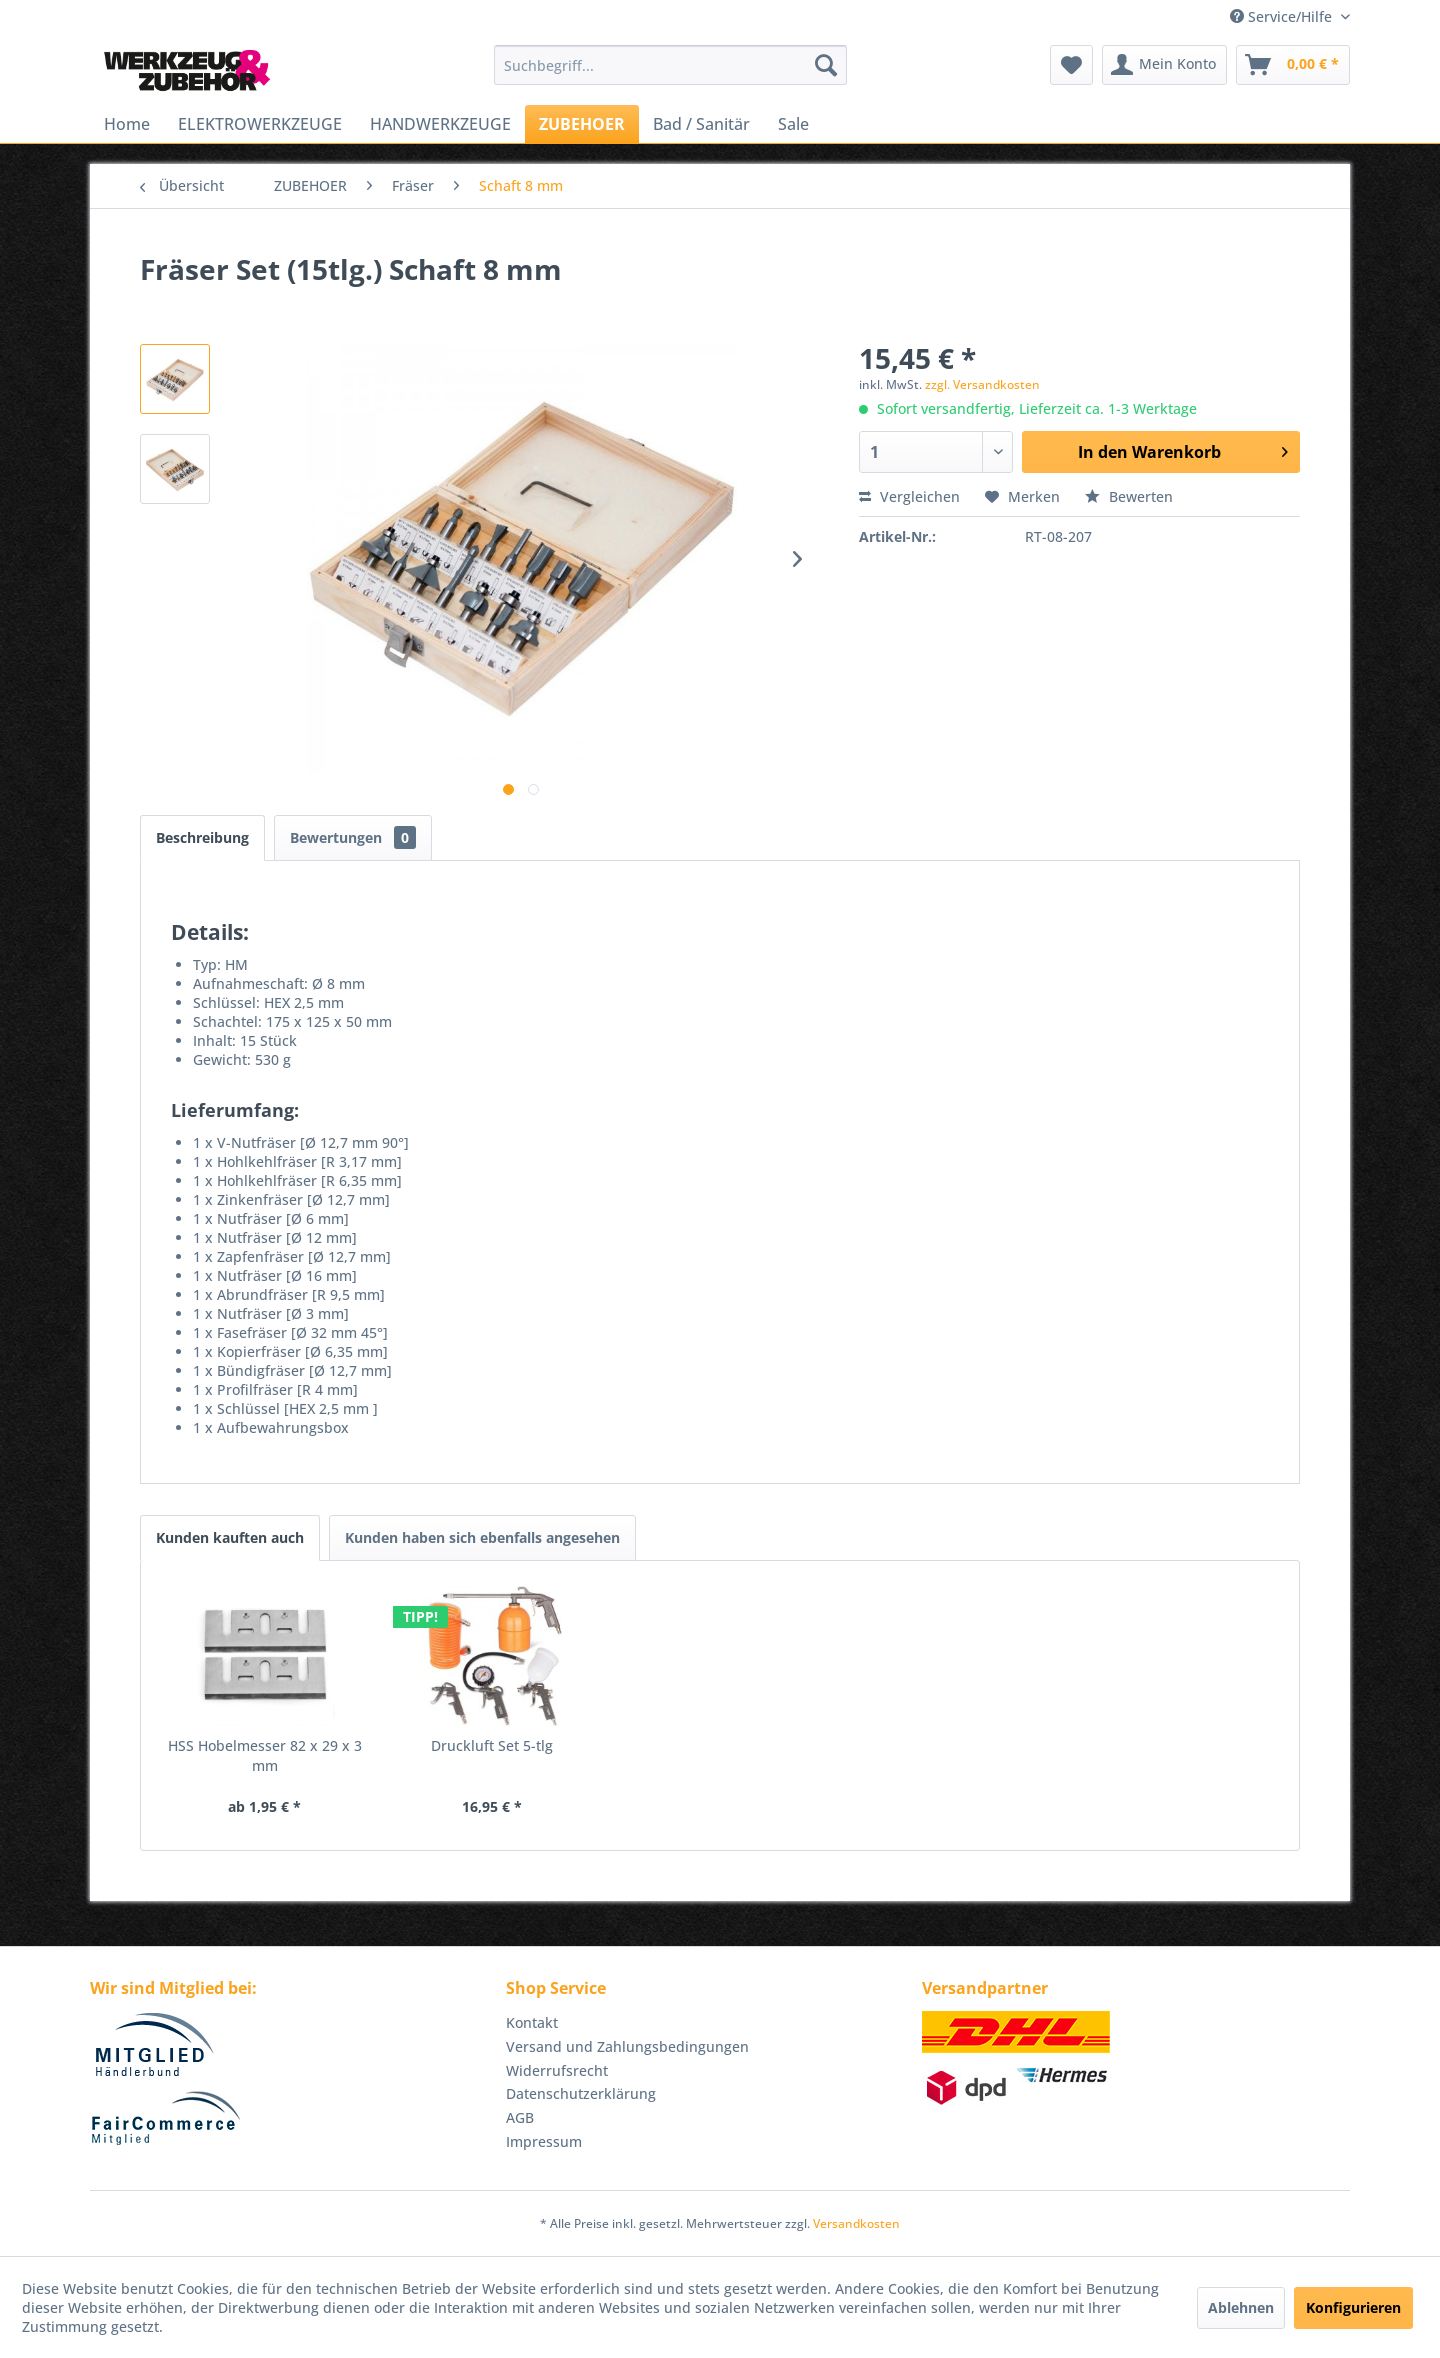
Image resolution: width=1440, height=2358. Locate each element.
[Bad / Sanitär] (701, 124)
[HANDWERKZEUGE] (440, 124)
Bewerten (1129, 496)
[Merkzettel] (1071, 65)
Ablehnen (1241, 2307)
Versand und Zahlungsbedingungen (627, 2046)
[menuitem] (670, 65)
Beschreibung (202, 837)
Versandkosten (856, 2223)
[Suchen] (826, 65)
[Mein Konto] (1164, 65)
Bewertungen (353, 837)
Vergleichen (909, 496)
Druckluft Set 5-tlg (492, 1745)
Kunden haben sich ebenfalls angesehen (482, 1537)
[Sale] (793, 124)
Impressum (544, 2141)
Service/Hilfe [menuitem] (1283, 16)
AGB (520, 2117)
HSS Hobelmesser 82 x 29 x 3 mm (265, 1755)
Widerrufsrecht (557, 2070)
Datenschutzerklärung (581, 2093)
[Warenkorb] (1293, 65)
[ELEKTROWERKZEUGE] (260, 124)
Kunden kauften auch (230, 1537)
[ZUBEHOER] (582, 124)
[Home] (127, 124)
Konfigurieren (1353, 2307)
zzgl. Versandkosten (982, 384)
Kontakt (532, 2022)
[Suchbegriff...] (670, 65)
